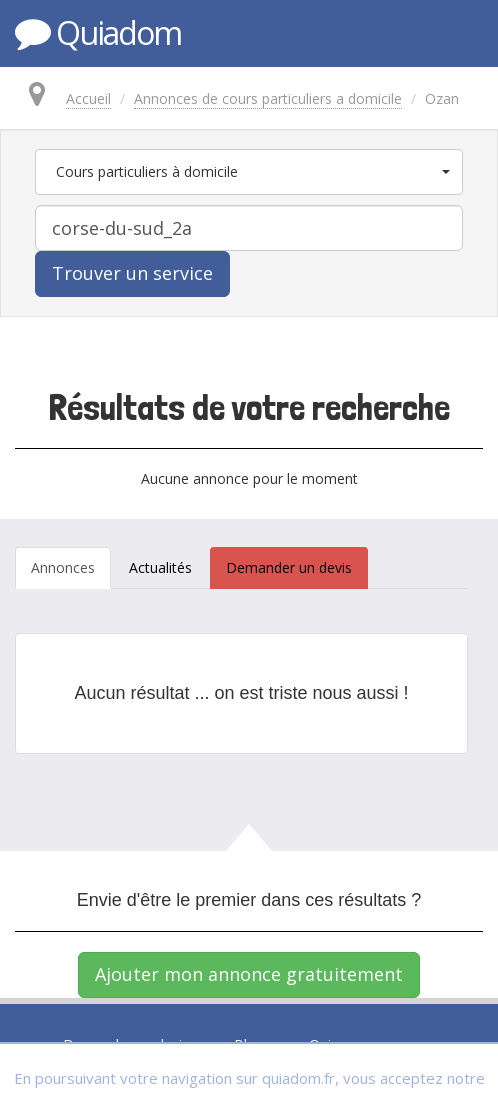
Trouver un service (132, 273)
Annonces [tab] (63, 567)
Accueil (88, 98)
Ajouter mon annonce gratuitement (249, 974)
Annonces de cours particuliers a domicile (268, 98)
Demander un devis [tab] (289, 567)
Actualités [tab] (160, 567)
